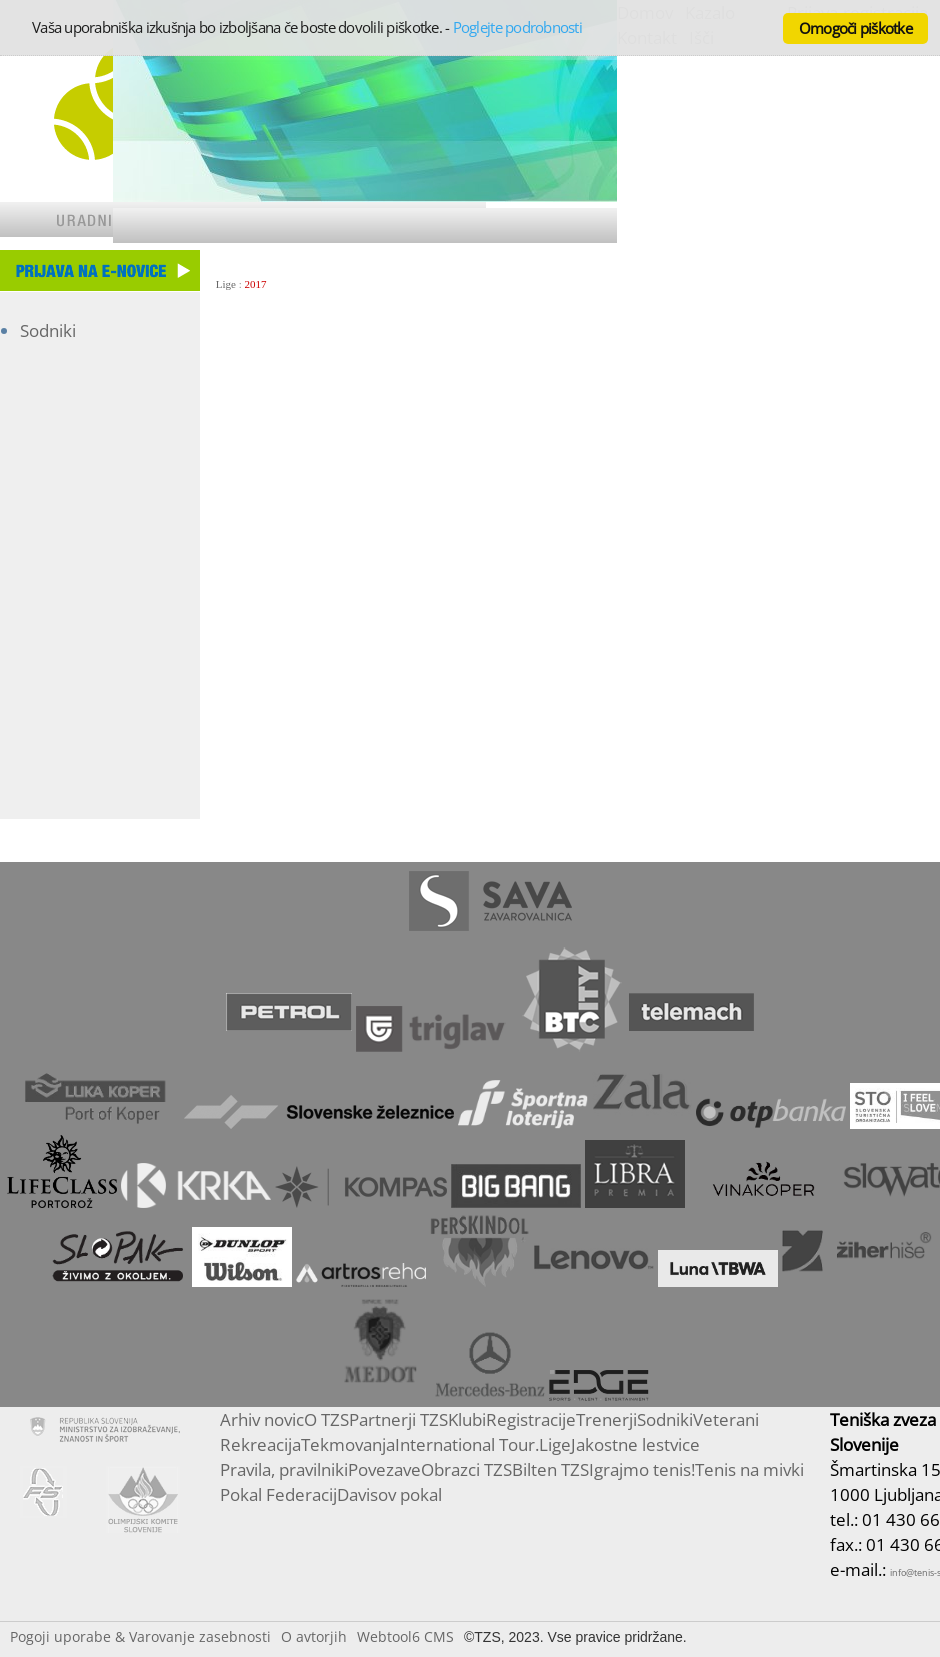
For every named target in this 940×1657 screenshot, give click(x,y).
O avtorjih (314, 1636)
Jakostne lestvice (635, 1444)
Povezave (384, 1469)
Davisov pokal (389, 1494)
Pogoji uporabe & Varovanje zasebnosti (140, 1636)
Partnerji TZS (398, 1419)
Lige (226, 284)
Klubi (467, 1419)
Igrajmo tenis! (642, 1469)
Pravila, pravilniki (284, 1469)
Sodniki (48, 330)
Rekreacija (260, 1444)
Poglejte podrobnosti (517, 27)
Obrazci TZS (466, 1469)
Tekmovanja (348, 1444)
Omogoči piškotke (855, 28)
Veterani (726, 1419)
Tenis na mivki (749, 1469)
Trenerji (606, 1419)
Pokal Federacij (278, 1494)
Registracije (531, 1419)
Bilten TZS (550, 1469)
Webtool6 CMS (405, 1636)
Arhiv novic (262, 1419)
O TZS (326, 1419)
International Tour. (467, 1444)
